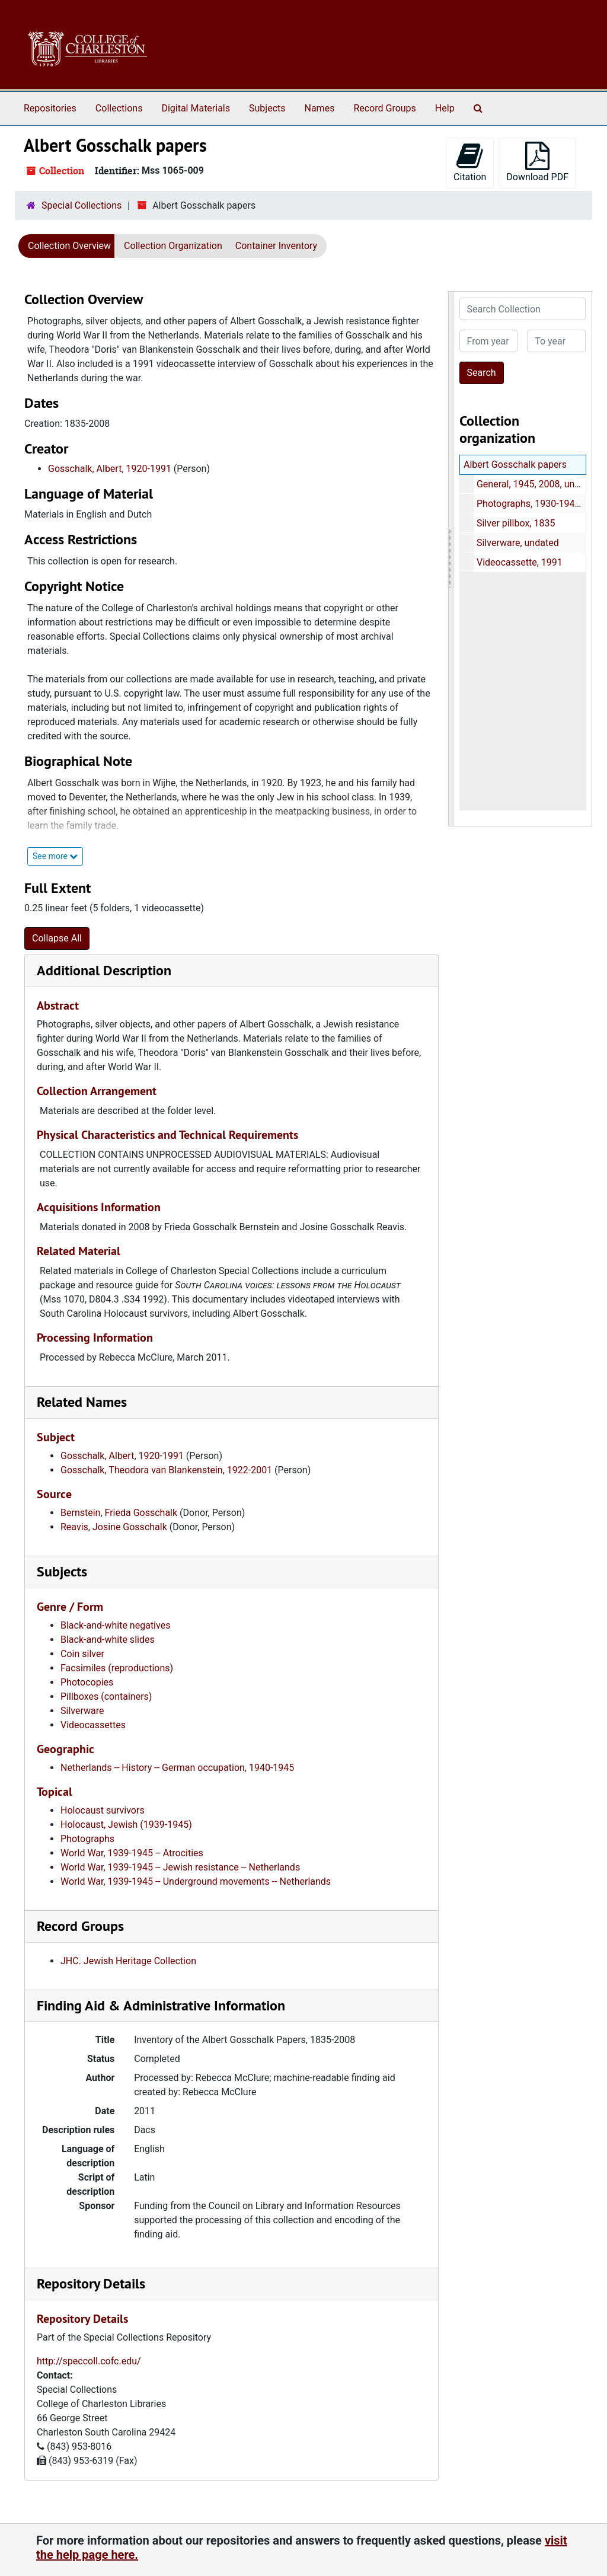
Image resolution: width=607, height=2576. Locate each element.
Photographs (87, 1838)
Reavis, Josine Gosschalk (113, 1527)
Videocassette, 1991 (519, 562)
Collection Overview (69, 245)
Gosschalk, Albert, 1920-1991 (109, 468)
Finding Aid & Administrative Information (161, 2005)
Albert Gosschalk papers (515, 464)
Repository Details (91, 2283)
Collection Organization (173, 245)
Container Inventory (276, 245)
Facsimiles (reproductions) (116, 1668)
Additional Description (104, 970)
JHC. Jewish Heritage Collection (128, 1961)
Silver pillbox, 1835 (515, 523)
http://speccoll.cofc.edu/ (89, 2361)
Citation (469, 162)
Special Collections (81, 205)
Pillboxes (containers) (106, 1696)
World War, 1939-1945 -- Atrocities (131, 1853)
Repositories (50, 108)
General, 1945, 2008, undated (537, 484)
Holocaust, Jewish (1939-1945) (126, 1824)
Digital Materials (195, 108)
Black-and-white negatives (115, 1625)
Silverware (82, 1710)
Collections (119, 108)
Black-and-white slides (107, 1639)
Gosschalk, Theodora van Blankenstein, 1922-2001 (166, 1470)
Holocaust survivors (102, 1810)
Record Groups (384, 108)
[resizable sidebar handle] (451, 559)
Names (320, 108)
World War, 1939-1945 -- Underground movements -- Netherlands (195, 1881)
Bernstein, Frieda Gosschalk (118, 1512)
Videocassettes (93, 1725)
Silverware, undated (517, 542)
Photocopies (86, 1682)
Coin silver (82, 1653)
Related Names (82, 1402)
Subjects (267, 108)
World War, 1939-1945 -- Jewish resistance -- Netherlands (180, 1867)
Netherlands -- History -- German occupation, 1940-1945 (177, 1767)
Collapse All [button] (57, 938)
